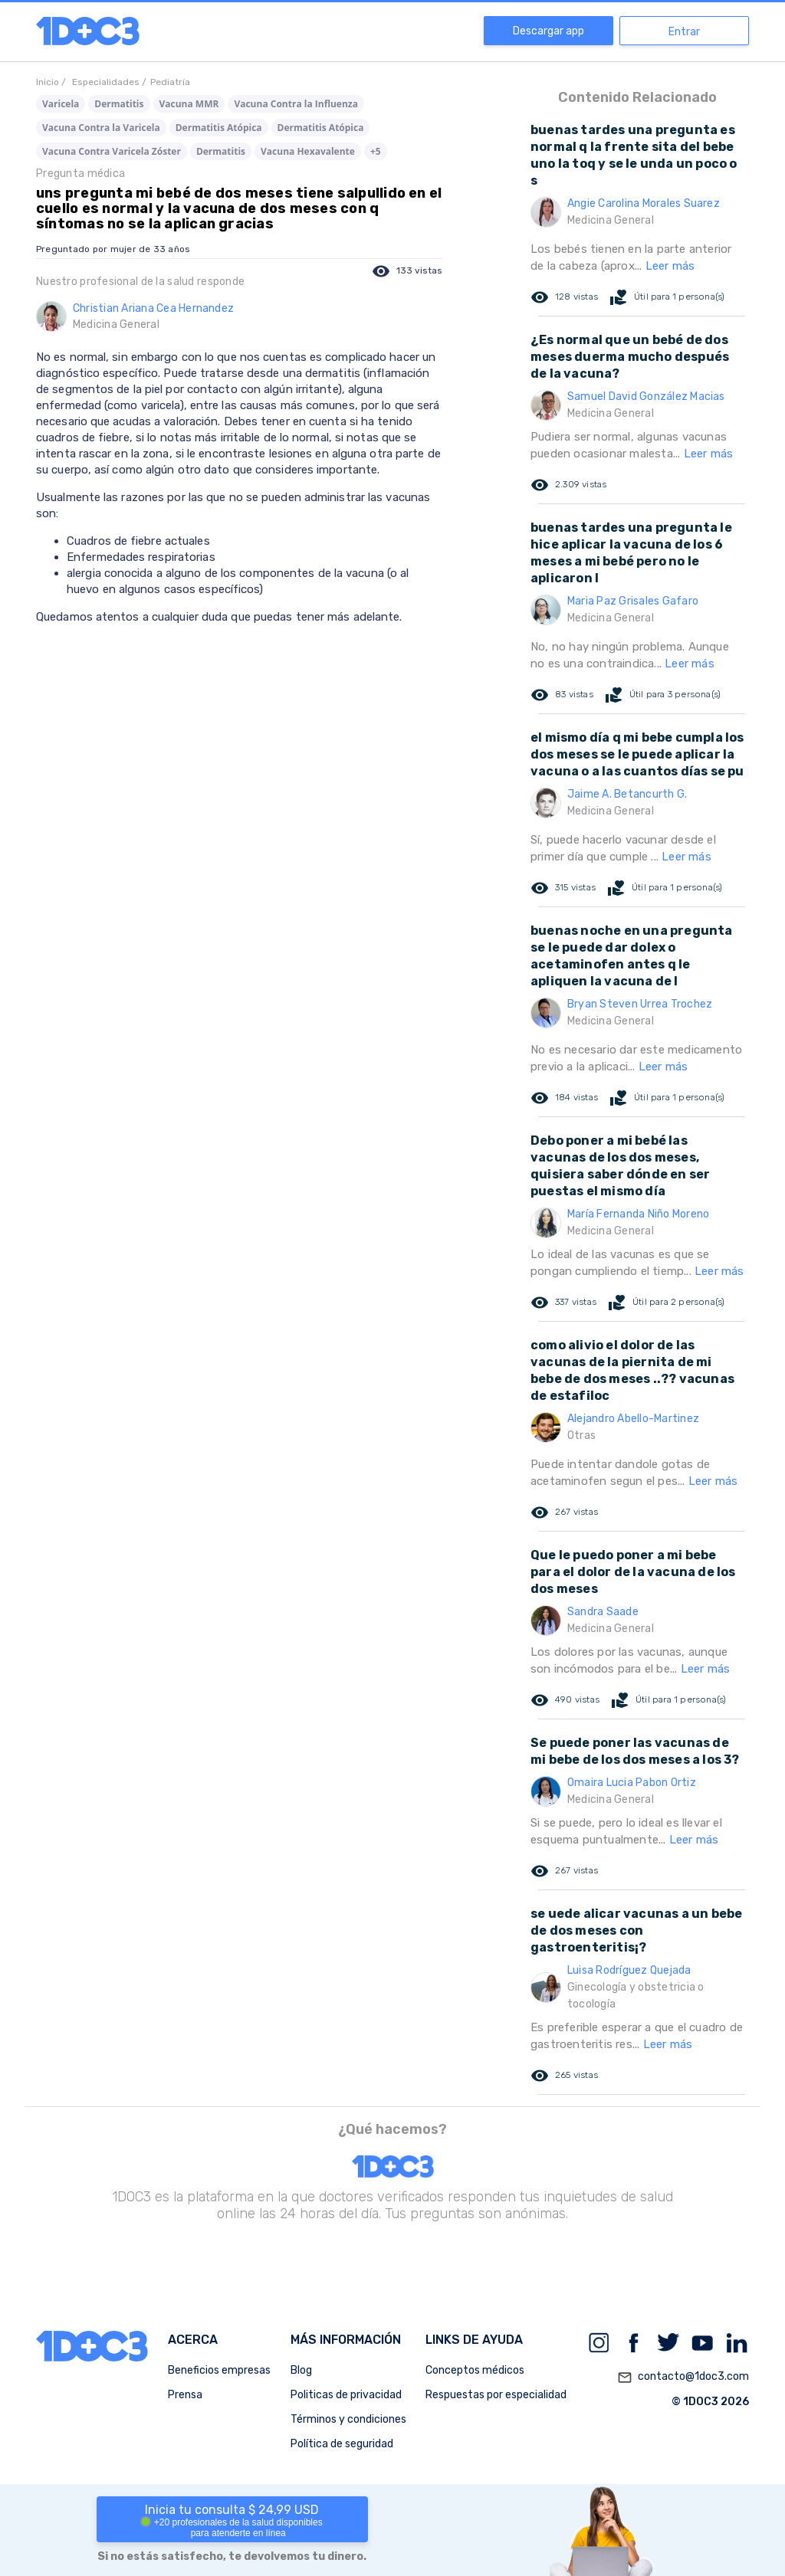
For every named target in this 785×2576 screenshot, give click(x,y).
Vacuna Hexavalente (308, 151)
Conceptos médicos (474, 2370)
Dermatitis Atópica (219, 127)
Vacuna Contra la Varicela (101, 127)
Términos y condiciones (348, 2419)
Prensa (185, 2394)
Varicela (60, 103)
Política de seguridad (342, 2443)
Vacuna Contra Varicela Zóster (111, 151)
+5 (375, 151)
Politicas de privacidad (346, 2394)
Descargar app (548, 31)
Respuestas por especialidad (496, 2394)
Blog (301, 2370)
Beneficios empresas (219, 2370)
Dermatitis (118, 103)
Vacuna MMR (189, 103)
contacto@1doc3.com (683, 2377)
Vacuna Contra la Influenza (296, 103)
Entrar (684, 31)
